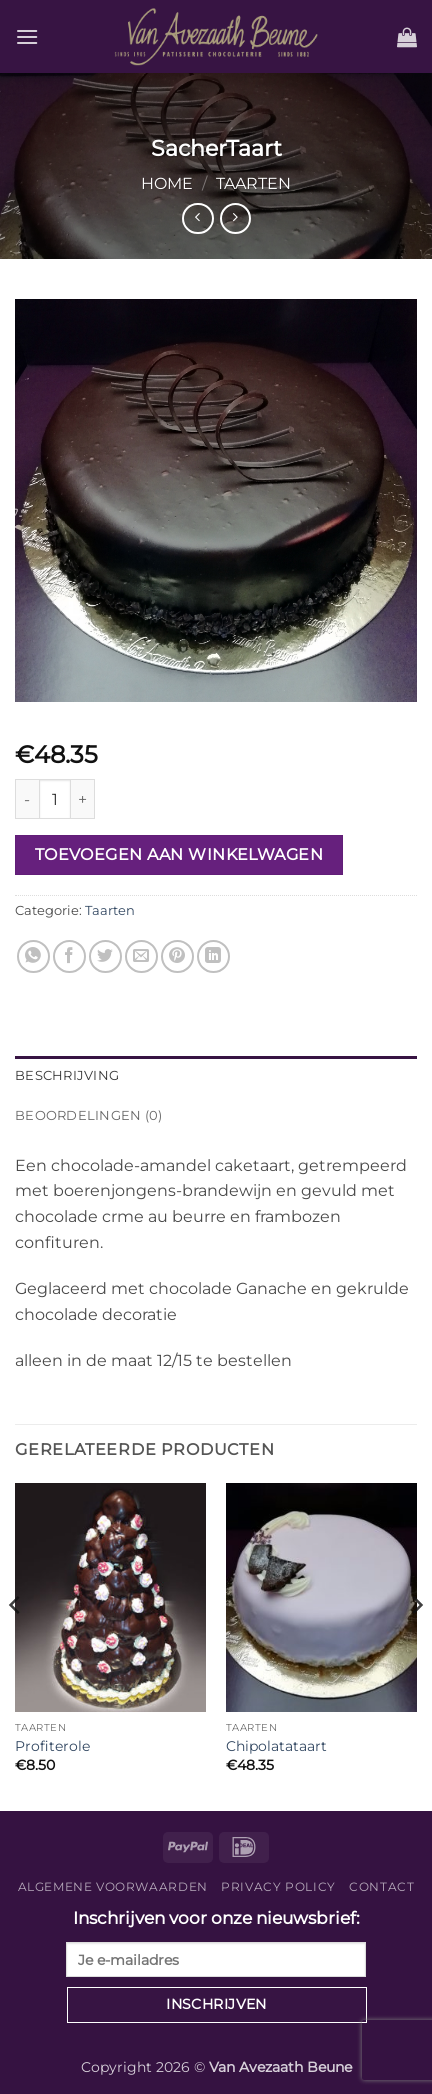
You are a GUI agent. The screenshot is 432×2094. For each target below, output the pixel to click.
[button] (27, 36)
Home (167, 183)
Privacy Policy (278, 1886)
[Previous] (16, 1645)
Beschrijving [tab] (67, 1075)
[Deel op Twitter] (105, 956)
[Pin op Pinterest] (177, 956)
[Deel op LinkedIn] (213, 956)
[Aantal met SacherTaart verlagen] (27, 799)
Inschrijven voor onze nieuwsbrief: (216, 1942)
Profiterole (52, 1746)
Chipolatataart (276, 1746)
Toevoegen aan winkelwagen (179, 854)
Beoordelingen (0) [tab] (88, 1115)
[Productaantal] (55, 799)
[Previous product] (235, 218)
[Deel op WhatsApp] (33, 956)
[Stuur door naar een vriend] (141, 956)
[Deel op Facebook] (69, 956)
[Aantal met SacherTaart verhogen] (83, 799)
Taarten (253, 183)
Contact (381, 1886)
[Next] (416, 1645)
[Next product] (197, 218)
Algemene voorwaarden (113, 1886)
